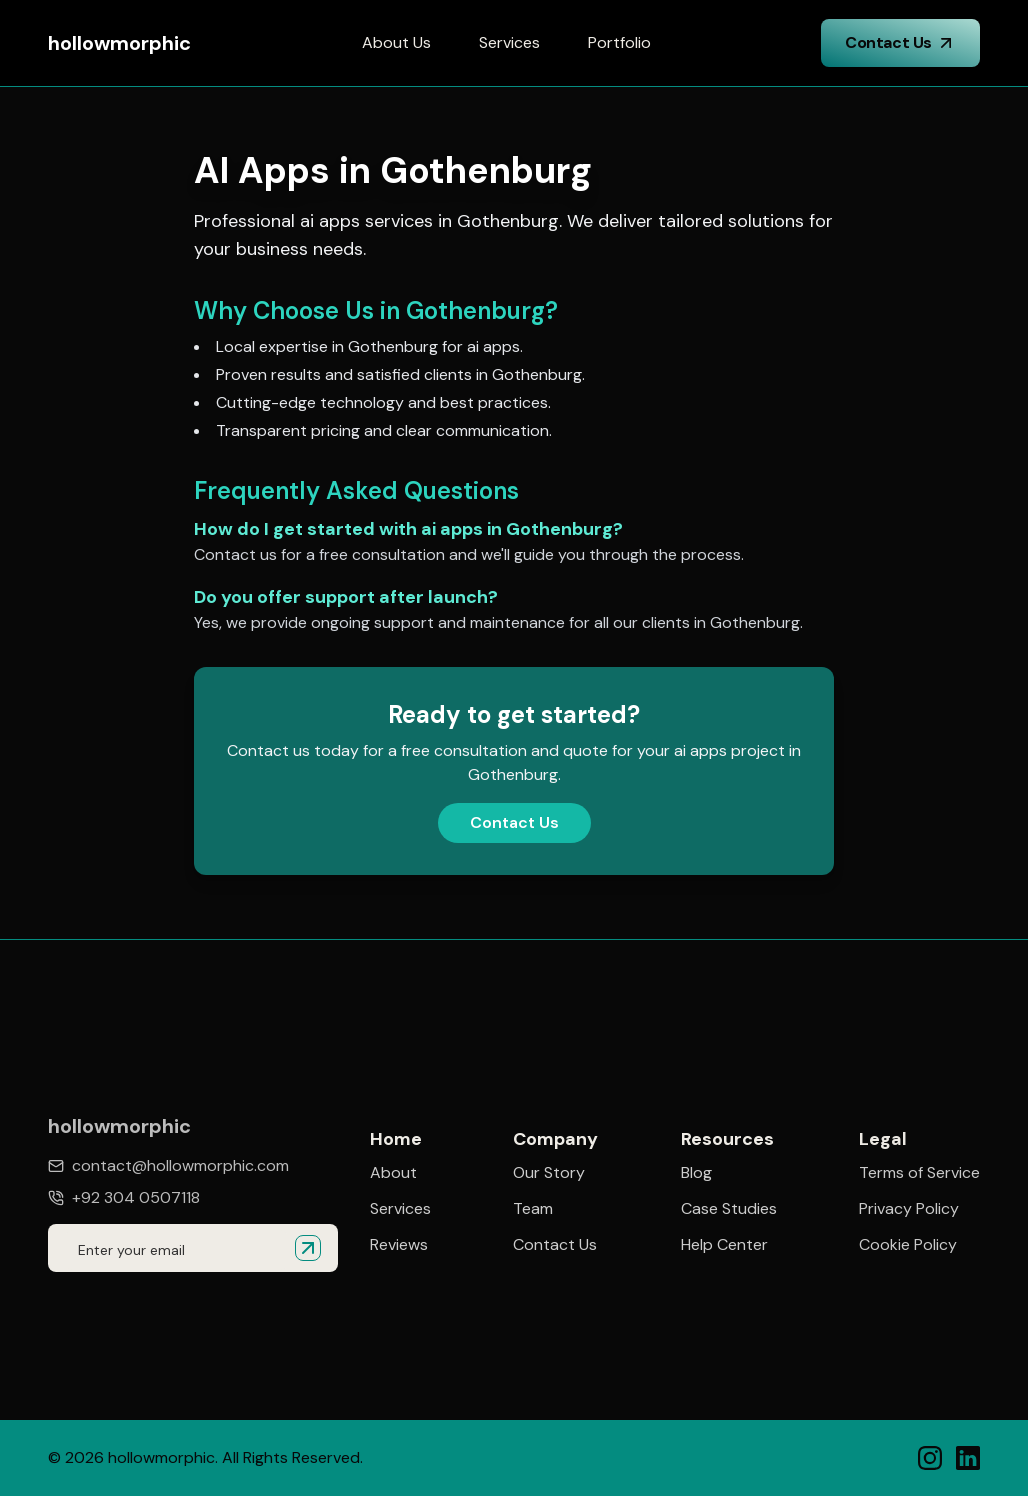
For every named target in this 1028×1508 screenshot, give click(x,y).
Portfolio (619, 42)
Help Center (724, 1247)
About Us (396, 42)
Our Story (549, 1173)
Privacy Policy (909, 1214)
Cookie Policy (908, 1250)
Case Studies (729, 1211)
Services (509, 42)
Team (533, 1209)
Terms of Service (919, 1178)
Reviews (399, 1245)
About (393, 1173)
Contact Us (900, 42)
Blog (696, 1175)
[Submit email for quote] (308, 1248)
